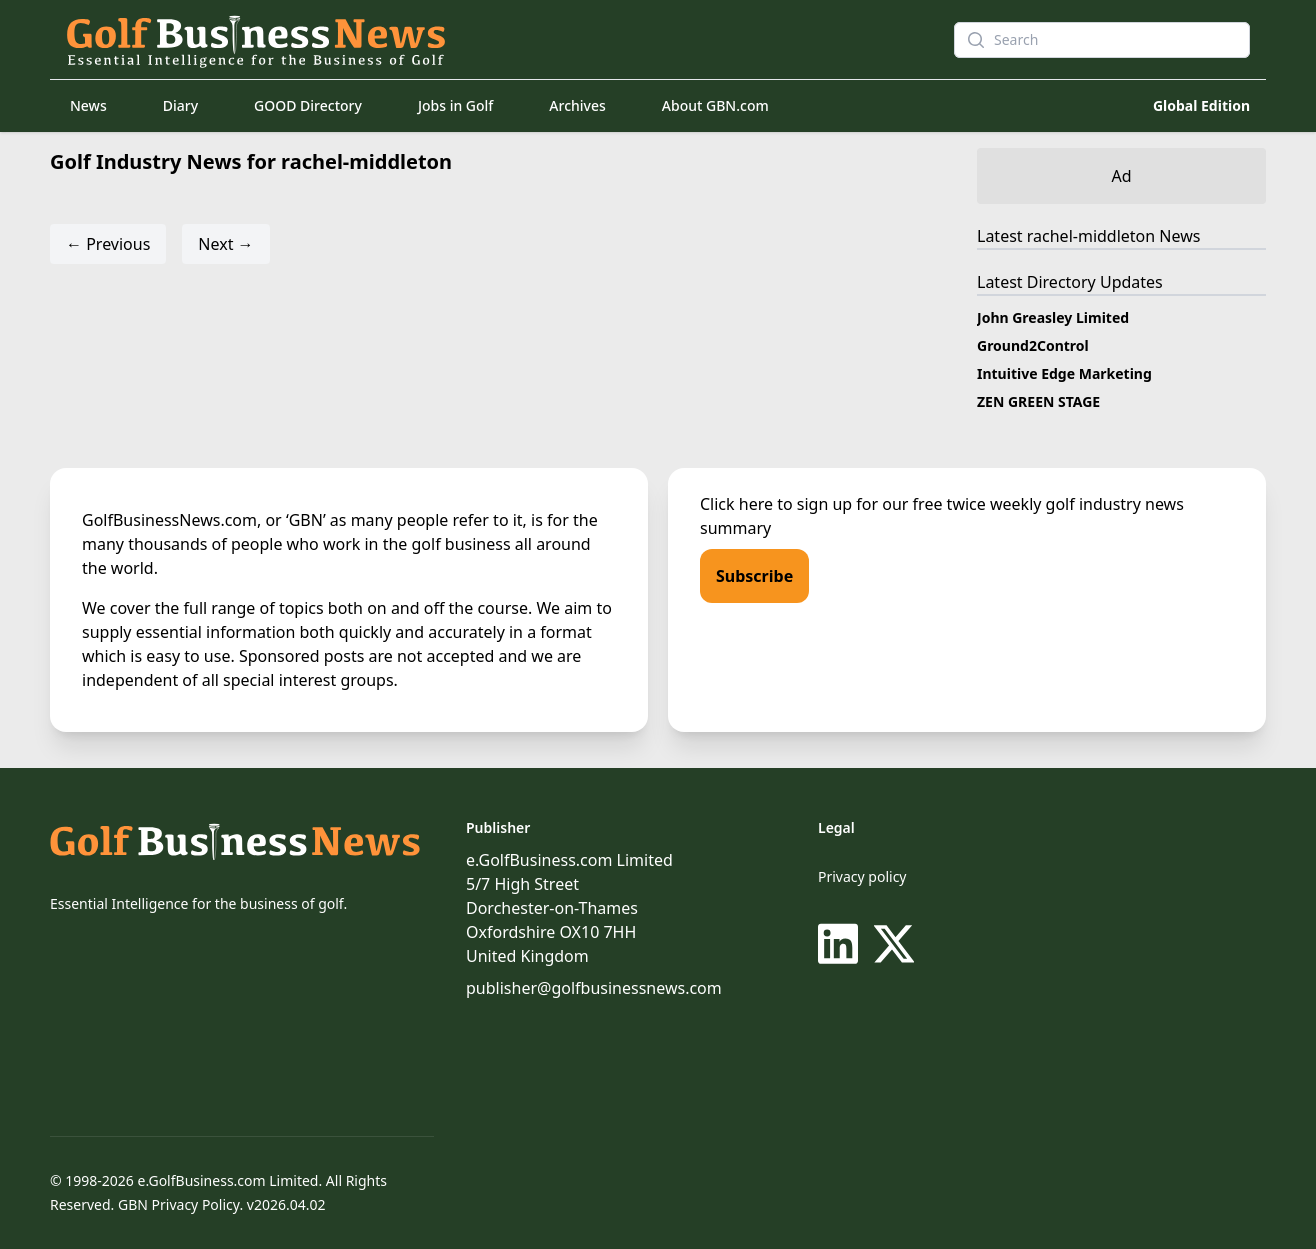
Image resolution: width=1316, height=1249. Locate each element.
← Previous (108, 244)
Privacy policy (862, 876)
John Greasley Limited (1053, 317)
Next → (225, 244)
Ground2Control (1033, 345)
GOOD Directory (308, 105)
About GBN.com (715, 105)
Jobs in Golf (455, 105)
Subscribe (754, 576)
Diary (180, 105)
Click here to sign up (776, 504)
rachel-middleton (1091, 236)
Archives (577, 105)
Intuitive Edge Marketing (1064, 373)
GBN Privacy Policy (178, 1204)
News (88, 105)
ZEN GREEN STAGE (1038, 401)
